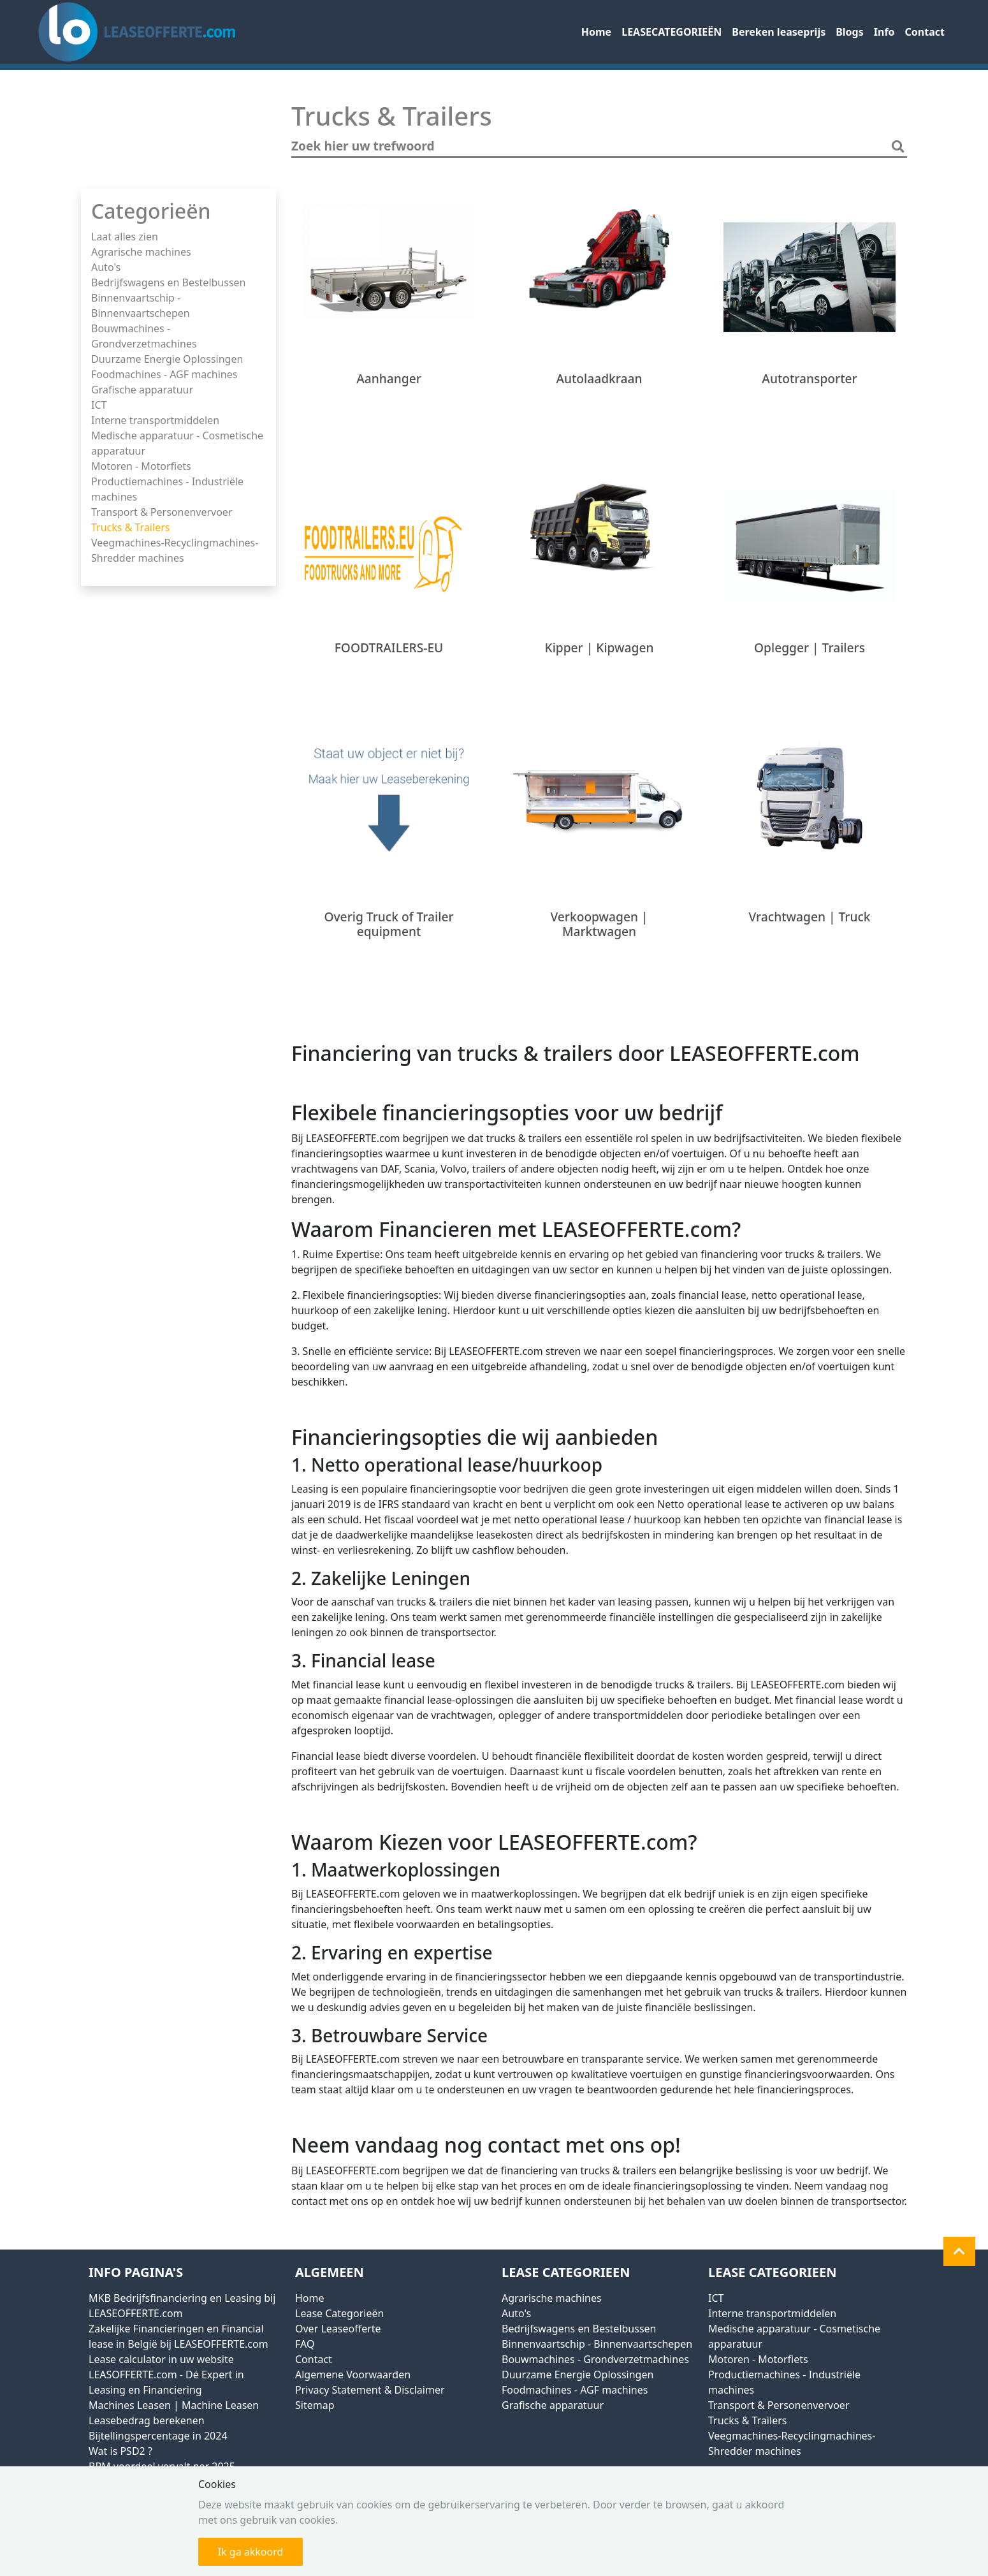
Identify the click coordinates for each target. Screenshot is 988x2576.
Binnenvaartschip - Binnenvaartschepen (597, 2344)
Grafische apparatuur (142, 390)
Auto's (105, 267)
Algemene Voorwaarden (352, 2374)
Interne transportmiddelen (155, 420)
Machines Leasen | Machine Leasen (174, 2405)
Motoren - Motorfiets (141, 466)
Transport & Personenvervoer (162, 512)
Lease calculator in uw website (161, 2359)
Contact (925, 32)
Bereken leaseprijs (778, 32)
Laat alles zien (124, 237)
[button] (959, 2251)
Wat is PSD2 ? (120, 2451)
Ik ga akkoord (251, 2552)
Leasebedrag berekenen (147, 2420)
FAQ (304, 2344)
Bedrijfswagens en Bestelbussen (168, 282)
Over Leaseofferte (338, 2329)
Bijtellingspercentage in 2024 (158, 2436)
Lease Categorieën (339, 2313)
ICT (98, 405)
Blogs (850, 32)
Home (596, 32)
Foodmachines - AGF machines (164, 374)
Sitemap (315, 2405)
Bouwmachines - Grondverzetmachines (595, 2359)
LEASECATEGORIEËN (671, 32)
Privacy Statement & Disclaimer (370, 2390)
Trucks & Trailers (130, 527)
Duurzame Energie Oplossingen (167, 359)
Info (884, 32)
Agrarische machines (141, 252)
